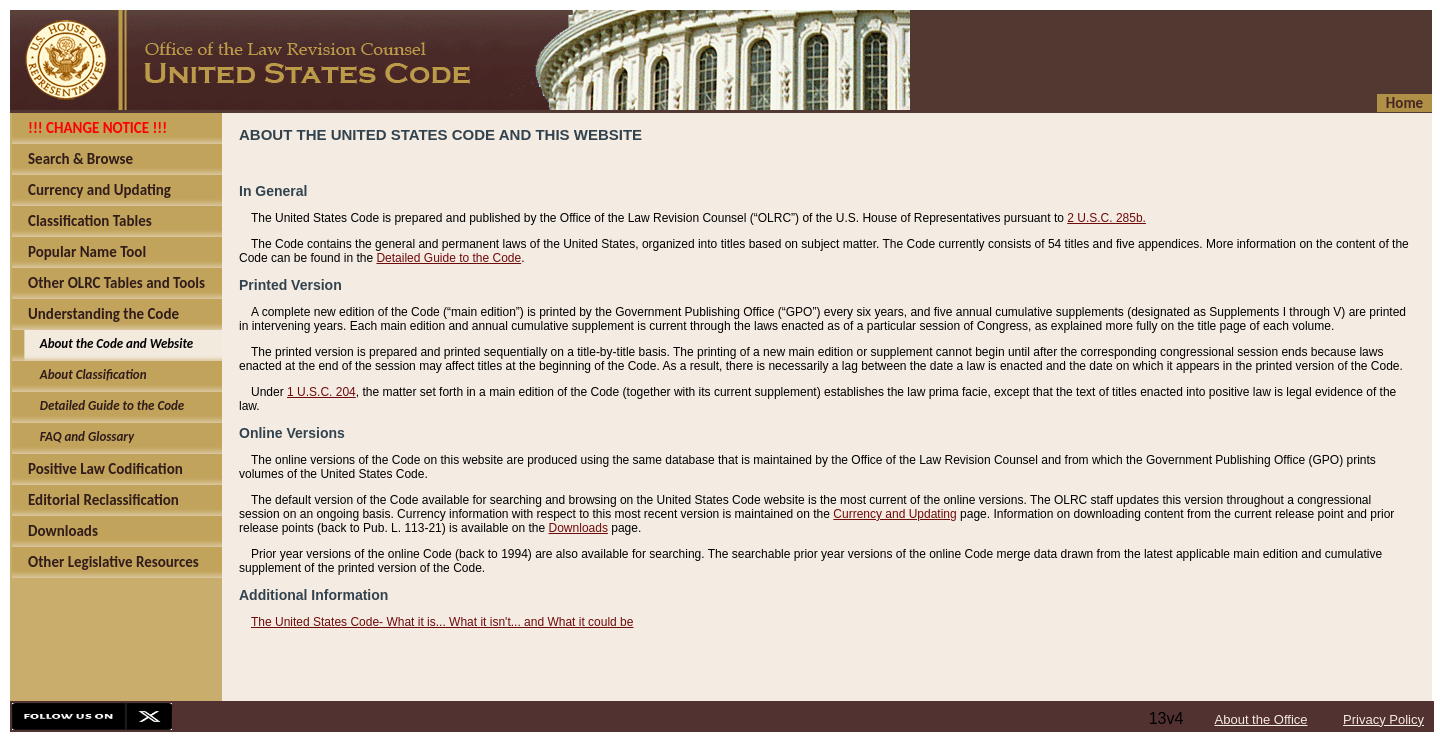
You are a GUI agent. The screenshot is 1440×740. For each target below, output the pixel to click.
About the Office (1261, 719)
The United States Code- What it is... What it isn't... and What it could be (442, 622)
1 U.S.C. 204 (321, 392)
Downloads (578, 528)
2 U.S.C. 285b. (1106, 218)
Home (1404, 103)
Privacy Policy (1383, 719)
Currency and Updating (894, 514)
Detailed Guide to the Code (448, 258)
